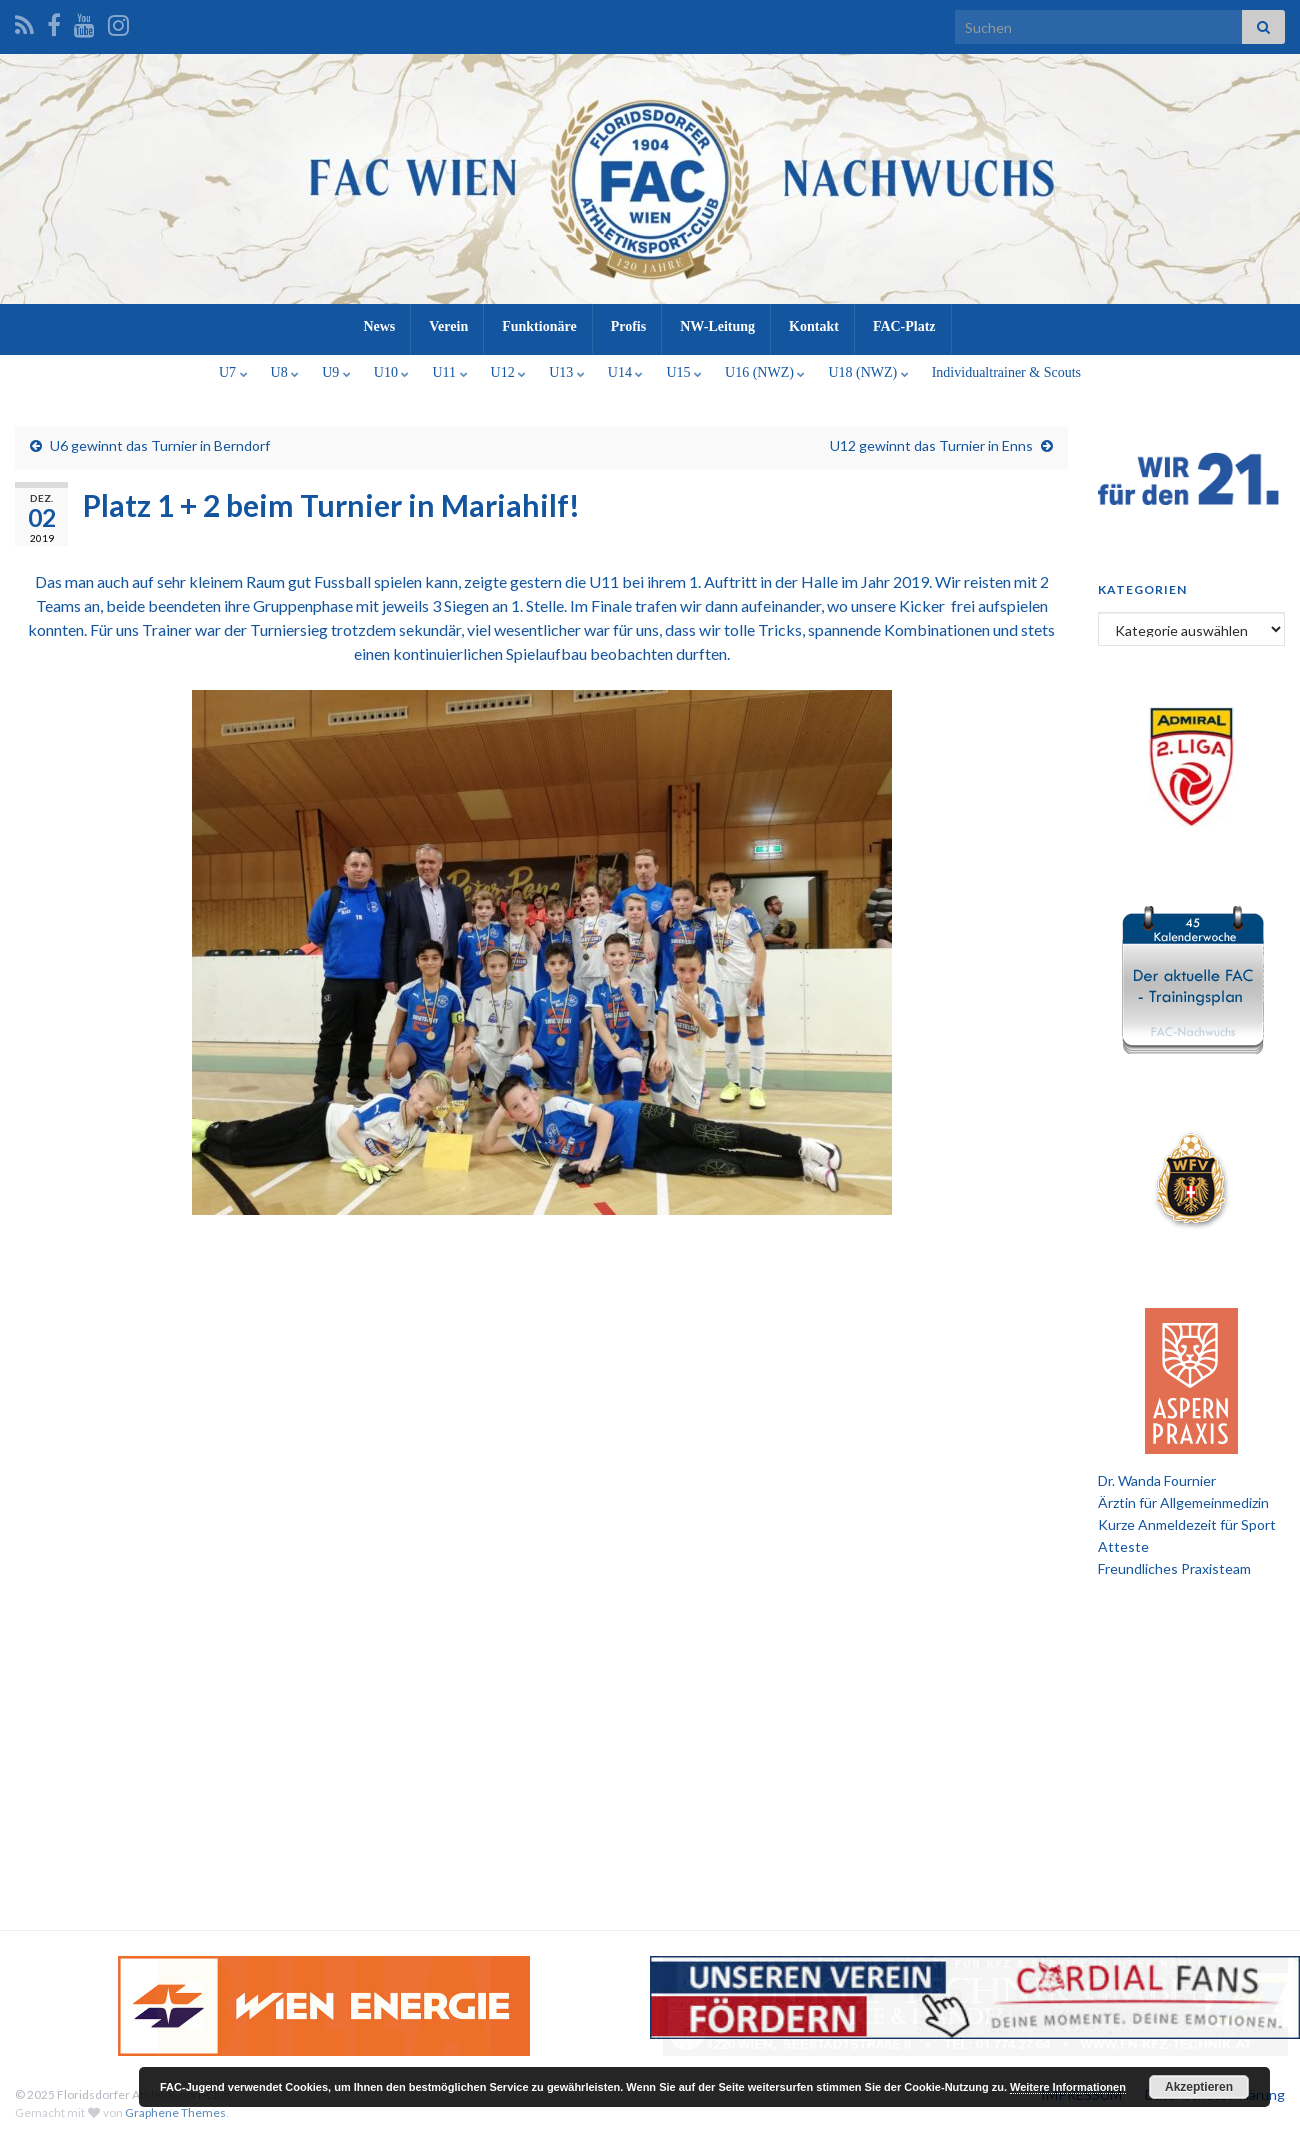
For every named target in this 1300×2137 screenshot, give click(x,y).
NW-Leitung (717, 326)
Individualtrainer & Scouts (1006, 372)
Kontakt (814, 326)
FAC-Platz (904, 326)
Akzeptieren (1199, 2087)
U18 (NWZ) (868, 372)
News (379, 326)
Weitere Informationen (1068, 2087)
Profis (629, 326)
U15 (684, 372)
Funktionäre (539, 326)
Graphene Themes (175, 2112)
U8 (285, 372)
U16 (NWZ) (765, 372)
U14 (626, 372)
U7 (233, 372)
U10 (392, 372)
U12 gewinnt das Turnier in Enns (931, 445)
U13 (567, 372)
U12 (509, 372)
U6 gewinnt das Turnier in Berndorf (160, 445)
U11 (449, 372)
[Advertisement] (650, 1750)
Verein (448, 326)
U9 (336, 372)
